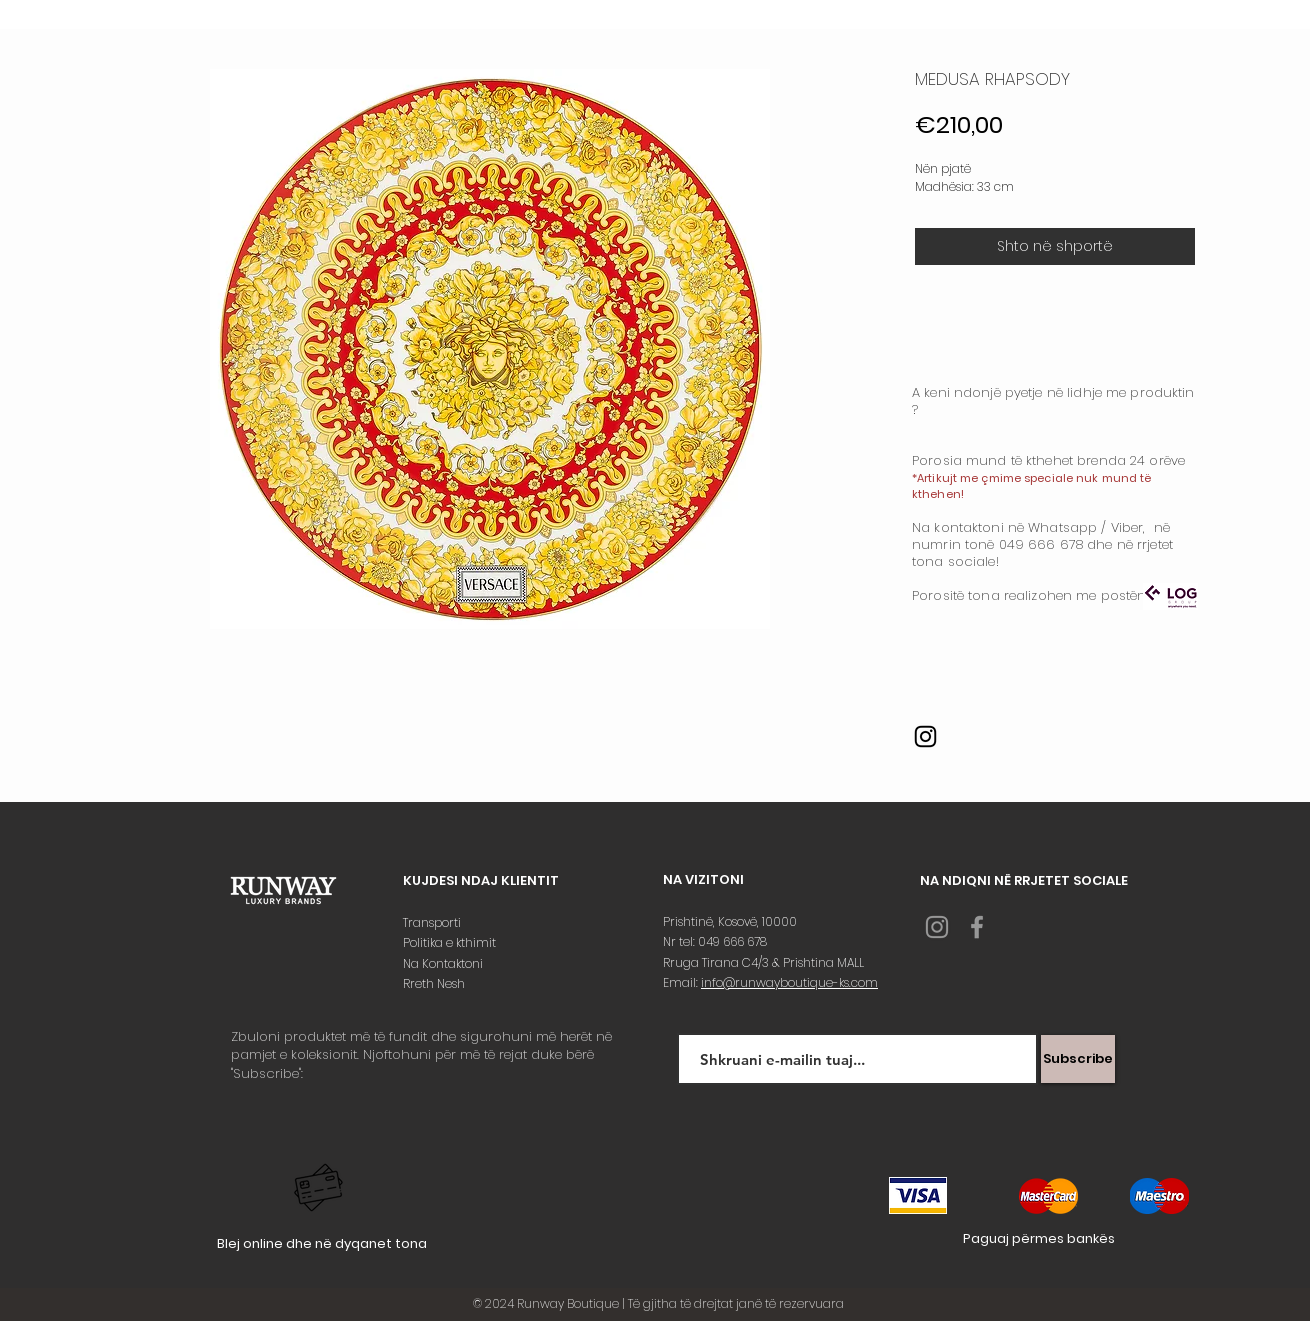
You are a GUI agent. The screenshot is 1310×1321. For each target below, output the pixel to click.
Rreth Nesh (435, 983)
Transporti (433, 922)
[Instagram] (925, 736)
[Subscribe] (1078, 1059)
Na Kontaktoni (444, 963)
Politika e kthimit (451, 942)
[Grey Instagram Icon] (937, 927)
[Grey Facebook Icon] (977, 927)
